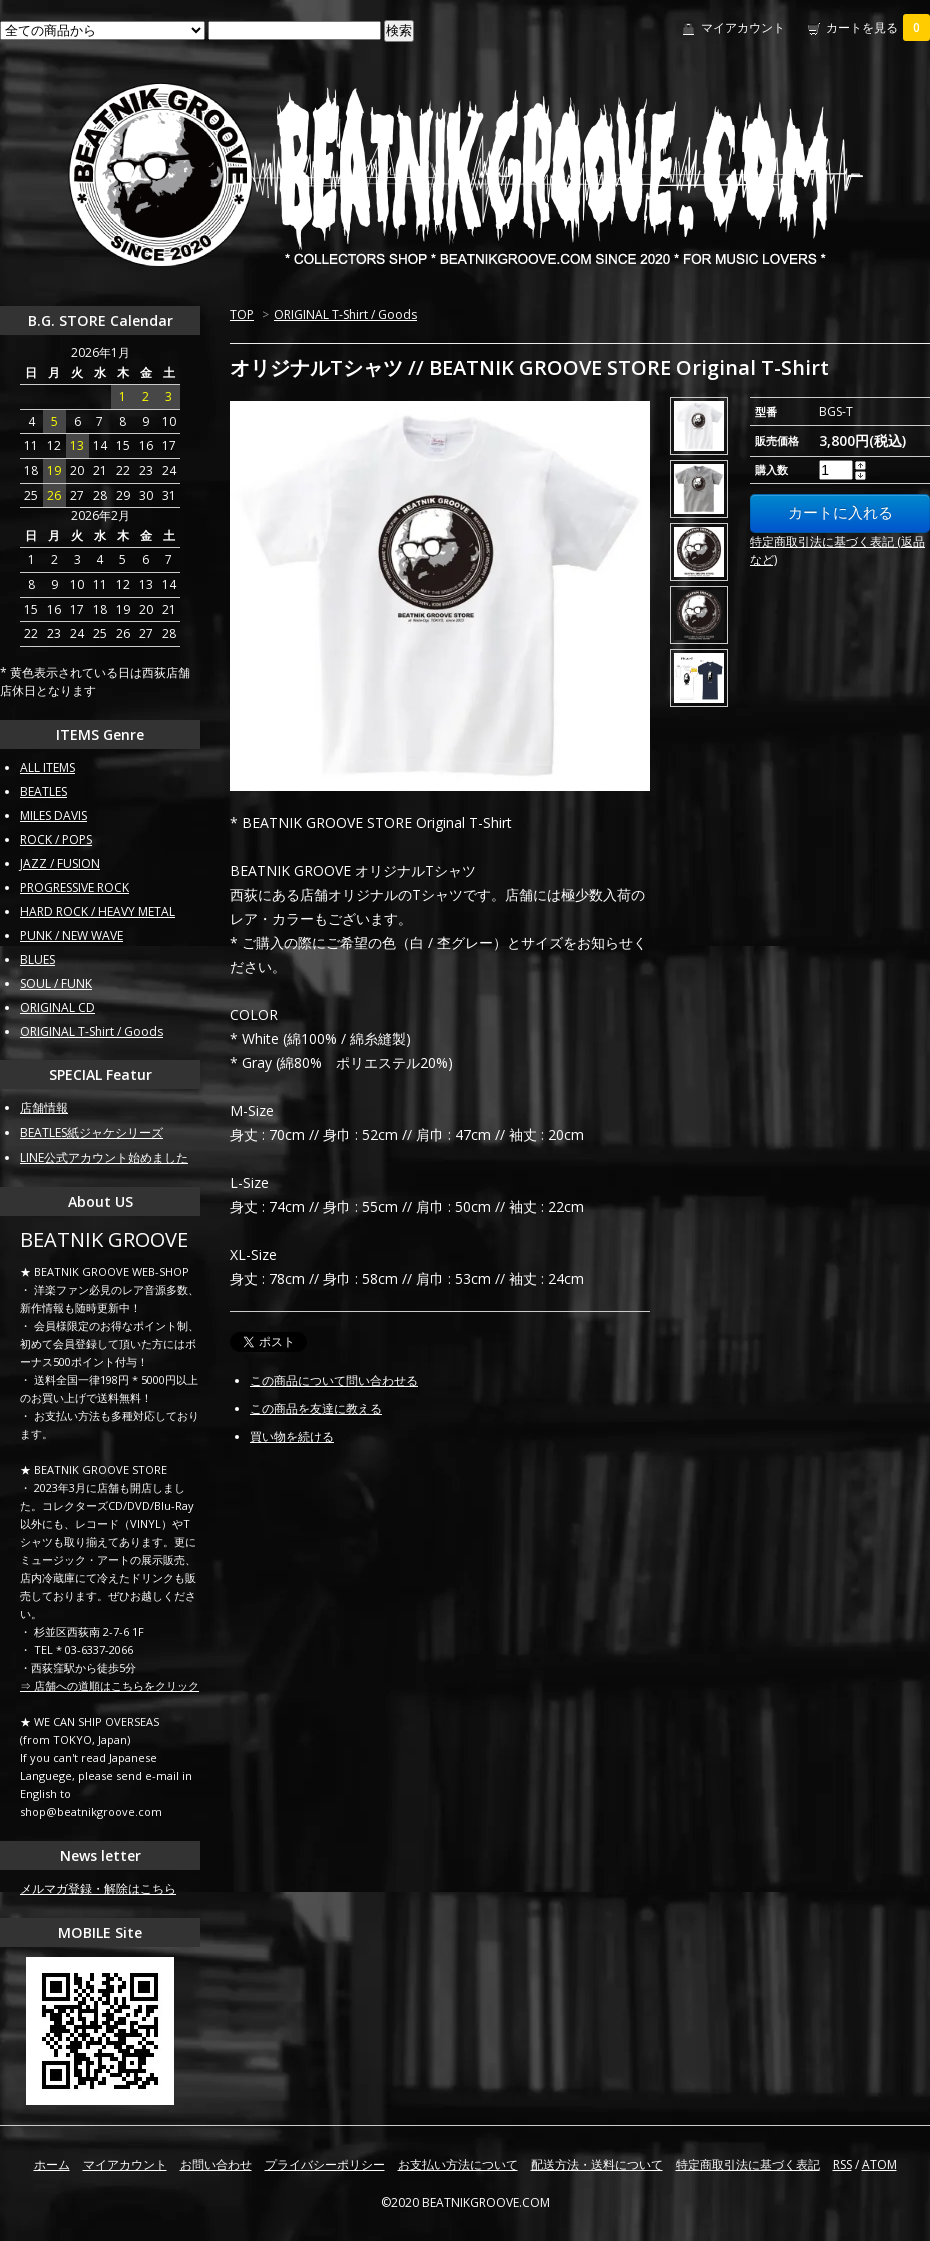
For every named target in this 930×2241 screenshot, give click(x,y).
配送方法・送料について (597, 2164)
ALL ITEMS (47, 767)
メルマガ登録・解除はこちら (98, 1888)
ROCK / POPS (56, 839)
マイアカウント (743, 27)
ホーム (52, 2164)
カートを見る (878, 27)
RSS (842, 2164)
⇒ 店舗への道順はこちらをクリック (109, 1685)
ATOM (879, 2164)
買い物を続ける (292, 1436)
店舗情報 (44, 1107)
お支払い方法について (458, 2164)
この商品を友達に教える (316, 1408)
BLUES (37, 959)
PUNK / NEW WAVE (71, 935)
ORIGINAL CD (57, 1007)
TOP (242, 314)
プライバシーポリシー (325, 2164)
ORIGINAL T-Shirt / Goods (345, 314)
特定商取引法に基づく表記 (748, 2164)
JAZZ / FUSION (60, 863)
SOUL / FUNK (56, 983)
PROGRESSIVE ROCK (74, 887)
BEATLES (43, 791)
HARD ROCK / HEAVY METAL (97, 911)
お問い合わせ (216, 2164)
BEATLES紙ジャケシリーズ (91, 1132)
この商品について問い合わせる (334, 1380)
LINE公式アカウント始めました (104, 1157)
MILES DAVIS (53, 815)
